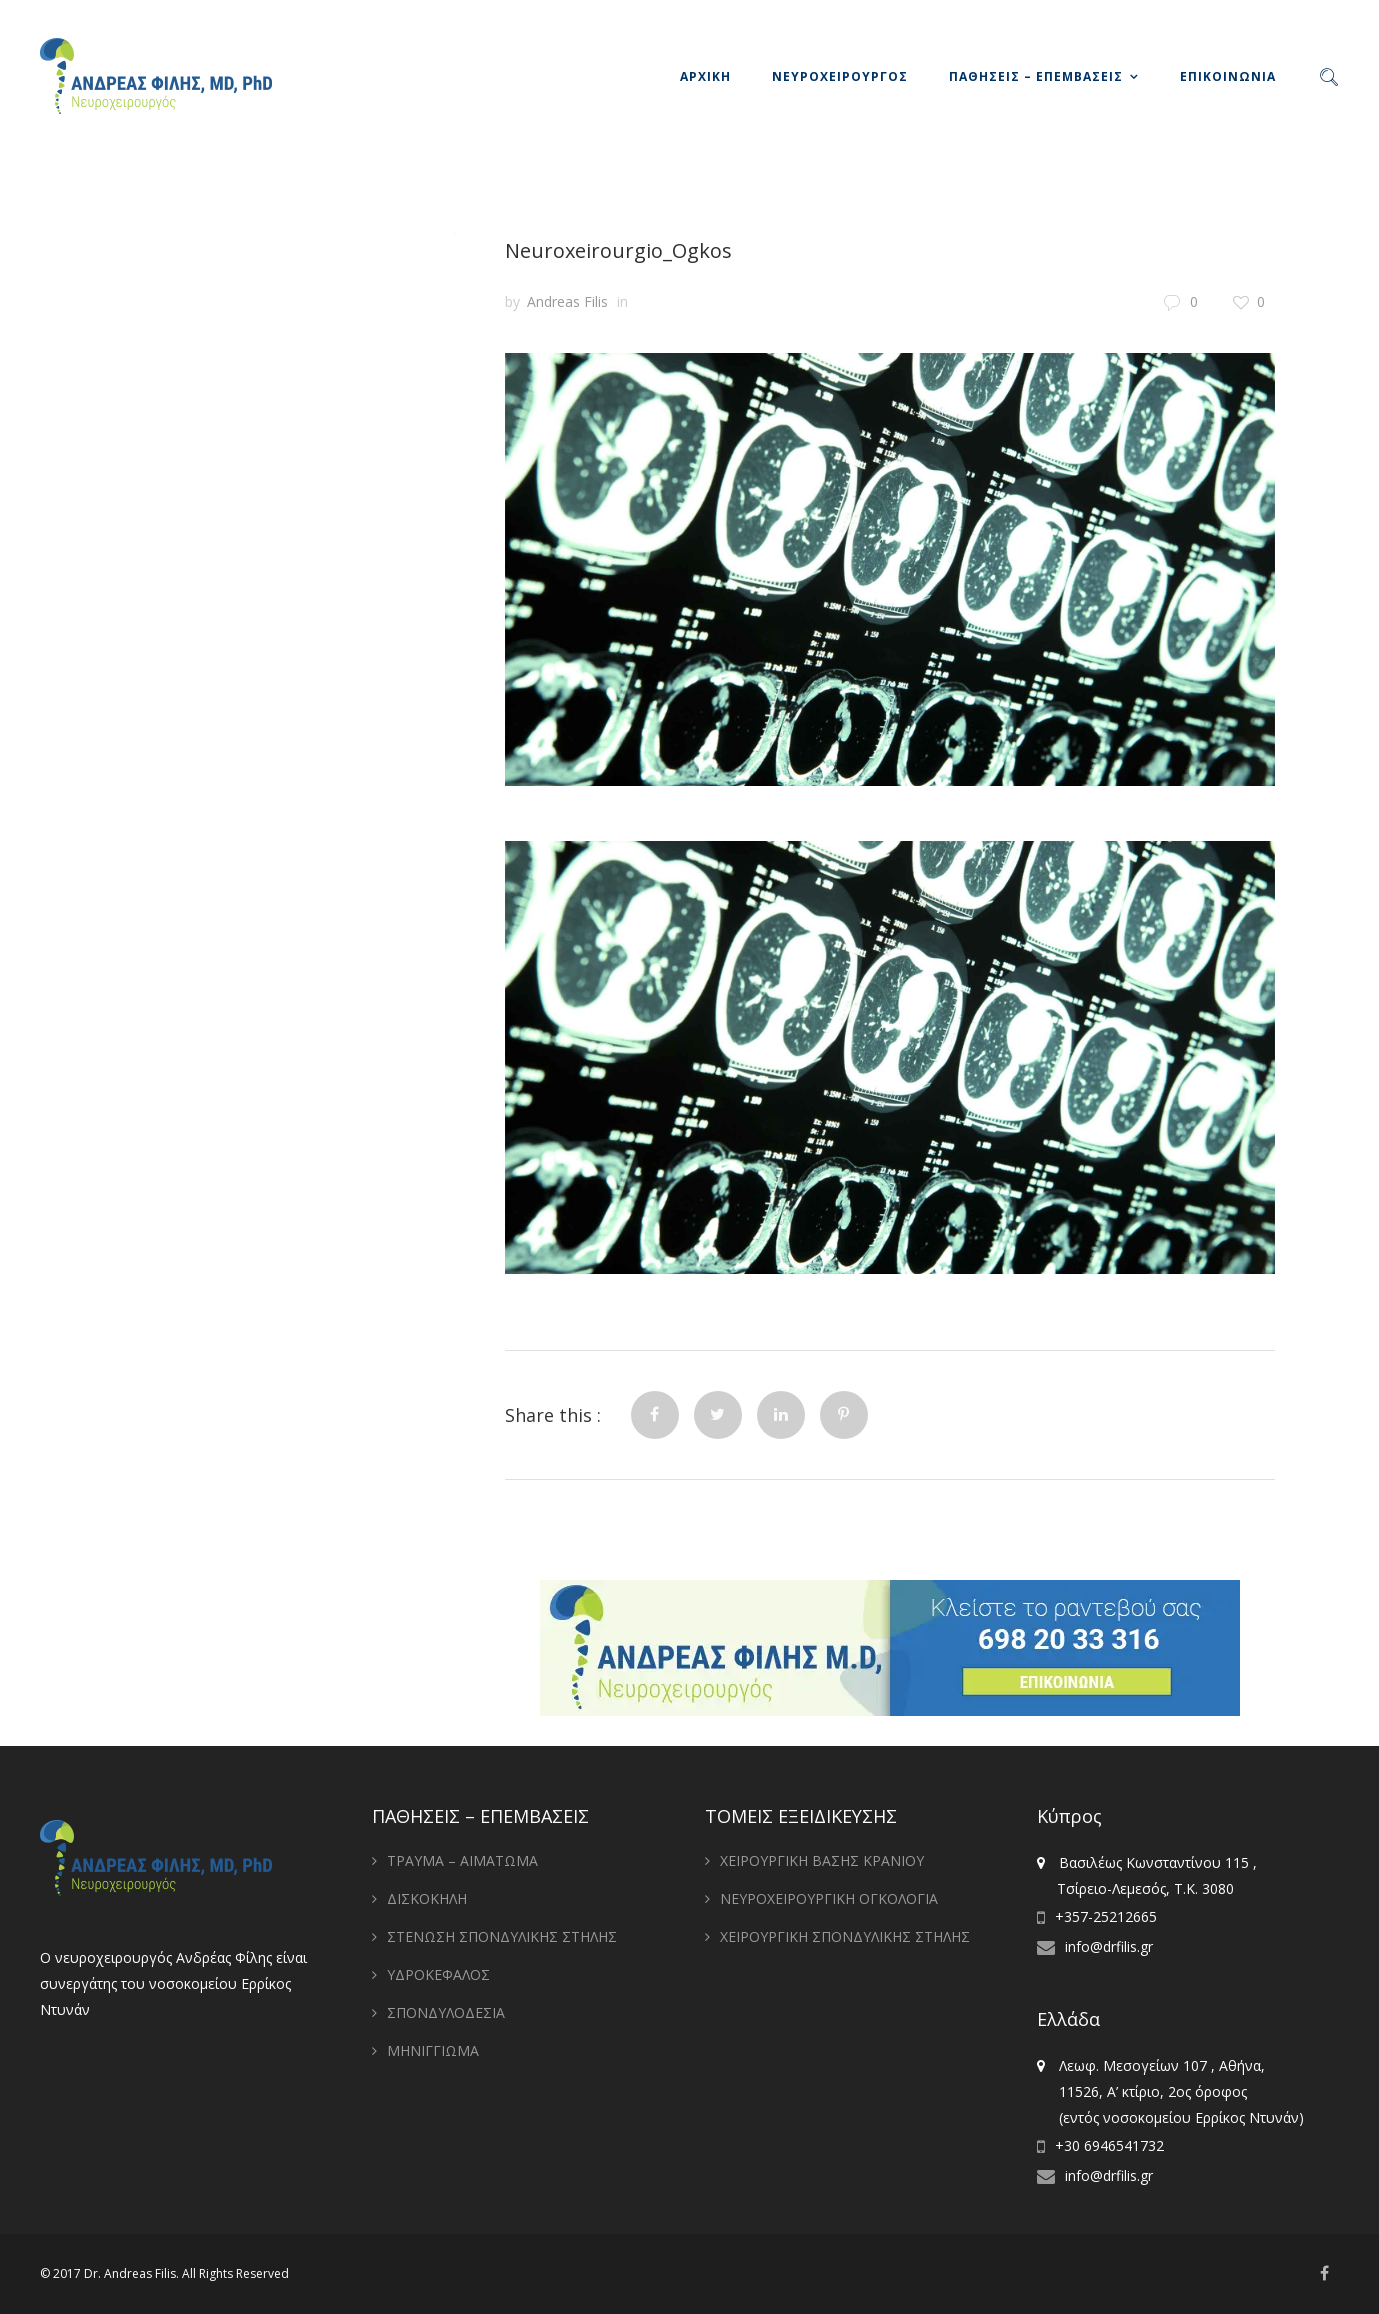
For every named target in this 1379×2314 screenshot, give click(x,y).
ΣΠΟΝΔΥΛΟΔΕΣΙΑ (446, 2012)
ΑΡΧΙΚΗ (705, 76)
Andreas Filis (567, 301)
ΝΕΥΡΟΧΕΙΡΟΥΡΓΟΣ (840, 76)
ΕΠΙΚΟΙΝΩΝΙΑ (1228, 76)
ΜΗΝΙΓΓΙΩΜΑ (433, 2050)
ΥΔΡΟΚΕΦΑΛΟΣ (438, 1974)
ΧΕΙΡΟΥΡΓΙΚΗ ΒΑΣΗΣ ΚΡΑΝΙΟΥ (822, 1860)
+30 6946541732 (1109, 2145)
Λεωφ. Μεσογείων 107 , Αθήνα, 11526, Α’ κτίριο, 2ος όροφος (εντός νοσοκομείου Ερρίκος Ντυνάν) (1170, 2091)
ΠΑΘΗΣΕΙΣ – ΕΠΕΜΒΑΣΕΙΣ (1036, 76)
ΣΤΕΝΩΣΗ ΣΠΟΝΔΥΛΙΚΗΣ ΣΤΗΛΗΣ (502, 1936)
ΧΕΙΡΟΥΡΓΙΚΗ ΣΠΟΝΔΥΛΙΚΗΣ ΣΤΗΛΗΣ (845, 1936)
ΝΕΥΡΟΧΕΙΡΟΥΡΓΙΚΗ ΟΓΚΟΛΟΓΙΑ (829, 1898)
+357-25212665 (1106, 1916)
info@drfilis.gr (1109, 1946)
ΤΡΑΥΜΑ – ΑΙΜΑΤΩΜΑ (462, 1860)
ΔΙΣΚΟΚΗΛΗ (427, 1898)
